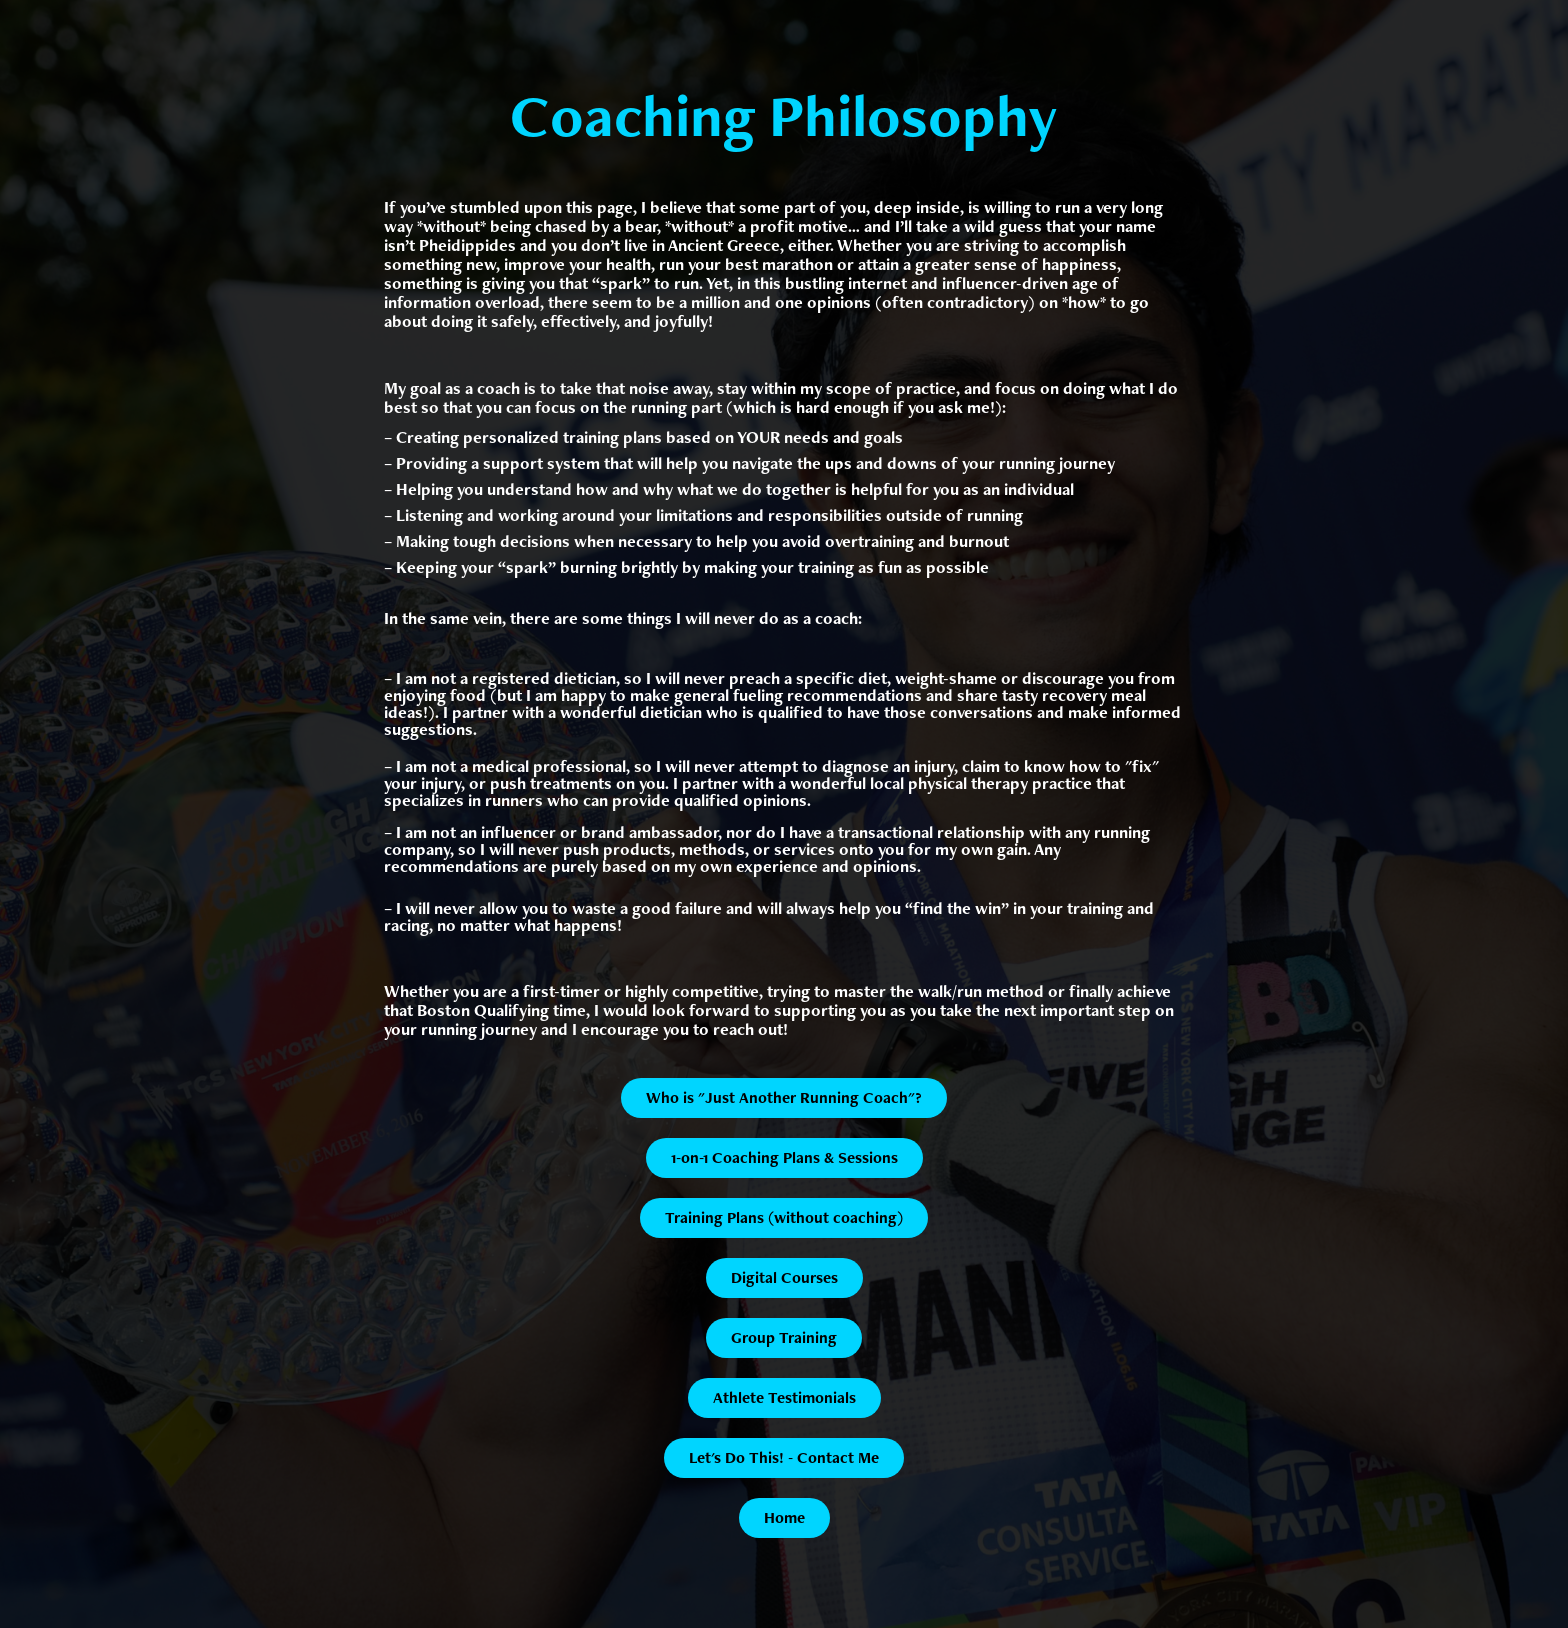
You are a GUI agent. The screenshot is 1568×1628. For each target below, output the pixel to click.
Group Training (784, 1337)
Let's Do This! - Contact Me (784, 1457)
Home (784, 1517)
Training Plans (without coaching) (784, 1217)
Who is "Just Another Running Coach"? (784, 1097)
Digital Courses (784, 1277)
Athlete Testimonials (784, 1397)
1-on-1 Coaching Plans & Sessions (784, 1157)
